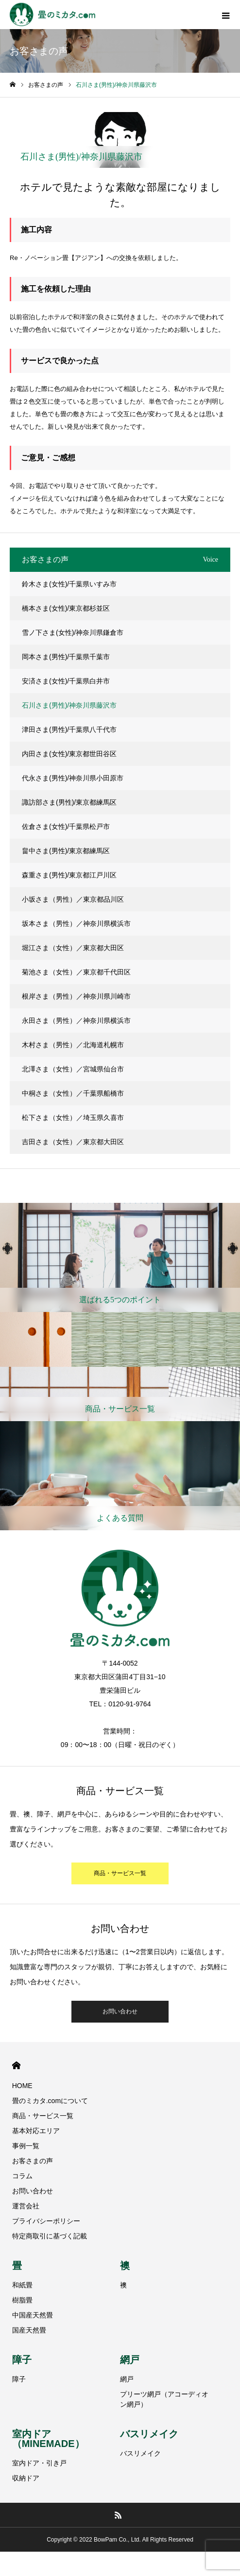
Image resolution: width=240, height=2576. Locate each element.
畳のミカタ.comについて (50, 2101)
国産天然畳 (29, 2330)
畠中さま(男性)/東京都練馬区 (66, 851)
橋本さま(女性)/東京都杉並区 (66, 608)
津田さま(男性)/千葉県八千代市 (69, 729)
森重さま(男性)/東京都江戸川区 (69, 875)
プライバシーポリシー (46, 2221)
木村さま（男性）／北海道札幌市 (73, 1045)
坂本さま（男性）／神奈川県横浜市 (76, 923)
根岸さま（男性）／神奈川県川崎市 (76, 996)
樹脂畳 (22, 2300)
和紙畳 (22, 2285)
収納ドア (25, 2478)
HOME (16, 2065)
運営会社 (25, 2206)
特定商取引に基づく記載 (49, 2236)
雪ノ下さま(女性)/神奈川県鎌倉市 (72, 632)
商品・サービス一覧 (120, 1873)
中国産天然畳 (32, 2315)
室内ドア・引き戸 (39, 2463)
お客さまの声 (32, 2161)
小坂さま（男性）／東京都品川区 (73, 899)
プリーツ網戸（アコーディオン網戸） (164, 2399)
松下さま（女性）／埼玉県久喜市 (73, 1117)
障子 (22, 2359)
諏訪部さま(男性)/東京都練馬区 (69, 802)
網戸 (129, 2359)
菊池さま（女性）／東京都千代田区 (76, 972)
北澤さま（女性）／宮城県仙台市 (73, 1069)
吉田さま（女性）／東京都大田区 (73, 1142)
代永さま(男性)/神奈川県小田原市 (72, 778)
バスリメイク (149, 2434)
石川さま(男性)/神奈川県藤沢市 (69, 705)
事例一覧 (25, 2146)
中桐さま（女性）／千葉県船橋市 (73, 1093)
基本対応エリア (36, 2131)
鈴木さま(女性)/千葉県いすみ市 (69, 584)
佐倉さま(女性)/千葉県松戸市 (66, 826)
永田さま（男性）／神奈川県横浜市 (76, 1020)
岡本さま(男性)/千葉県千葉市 (66, 657)
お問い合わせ (120, 2011)
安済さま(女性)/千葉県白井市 (66, 681)
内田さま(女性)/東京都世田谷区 (69, 754)
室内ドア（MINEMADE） (48, 2439)
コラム (22, 2176)
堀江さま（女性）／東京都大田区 (73, 948)
